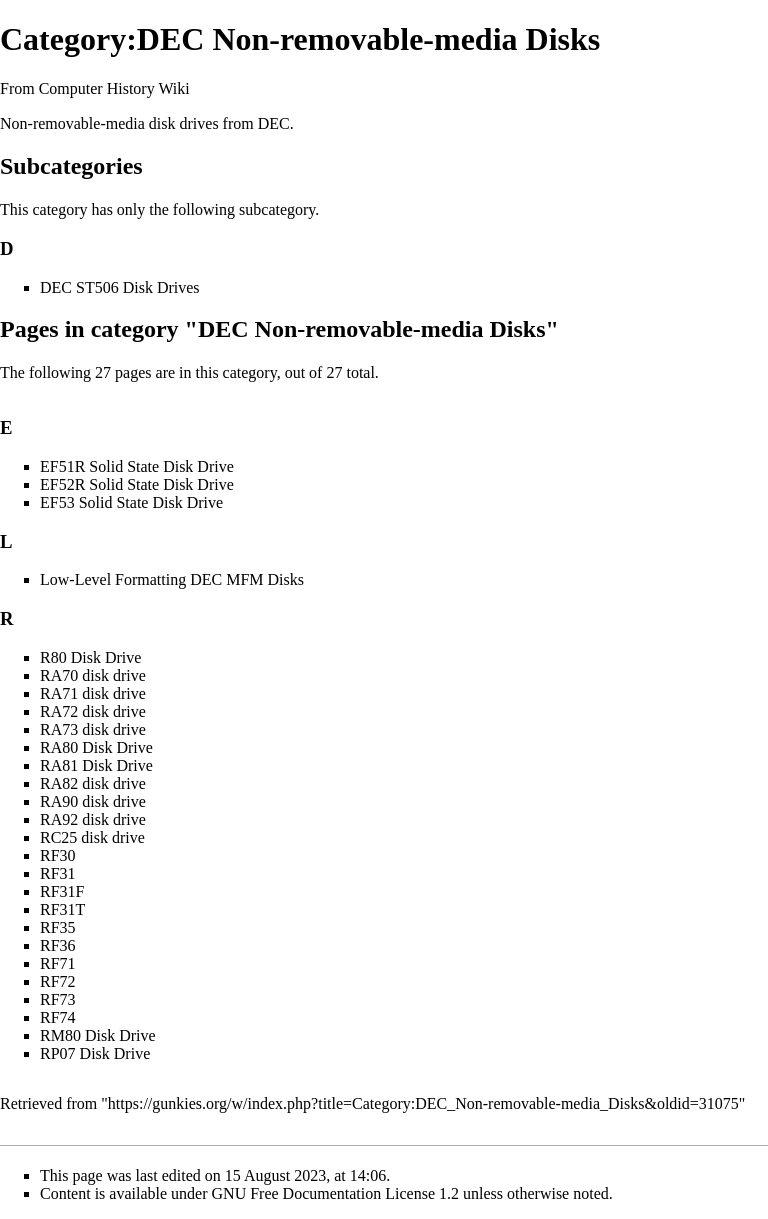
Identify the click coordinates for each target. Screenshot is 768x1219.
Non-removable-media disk (88, 123)
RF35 (58, 927)
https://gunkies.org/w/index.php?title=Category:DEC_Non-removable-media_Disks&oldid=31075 (423, 1103)
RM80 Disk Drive (98, 1035)
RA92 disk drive (93, 819)
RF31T (62, 909)
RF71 (58, 963)
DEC (274, 123)
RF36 (58, 945)
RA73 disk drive (93, 729)
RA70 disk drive (93, 675)
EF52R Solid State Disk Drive (137, 484)
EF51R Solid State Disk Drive (137, 466)
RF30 (58, 855)
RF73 (58, 999)
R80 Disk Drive (90, 657)
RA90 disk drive (93, 801)
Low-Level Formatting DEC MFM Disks (172, 579)
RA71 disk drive (93, 693)
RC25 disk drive (92, 837)
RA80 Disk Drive (96, 747)
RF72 (58, 981)
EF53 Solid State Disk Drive (131, 502)
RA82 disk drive (93, 783)
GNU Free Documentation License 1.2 (335, 1193)
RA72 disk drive (93, 711)
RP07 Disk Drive (95, 1053)
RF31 (58, 873)
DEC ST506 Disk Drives (120, 287)
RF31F (62, 891)
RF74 (58, 1017)
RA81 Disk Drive (96, 765)
